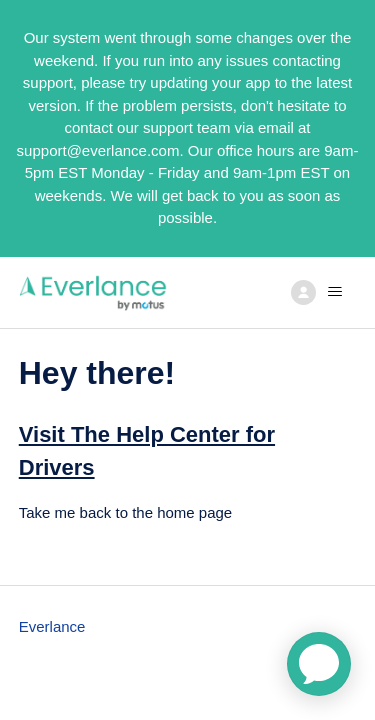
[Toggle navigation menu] (320, 292)
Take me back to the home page (125, 512)
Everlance (52, 626)
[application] (319, 664)
